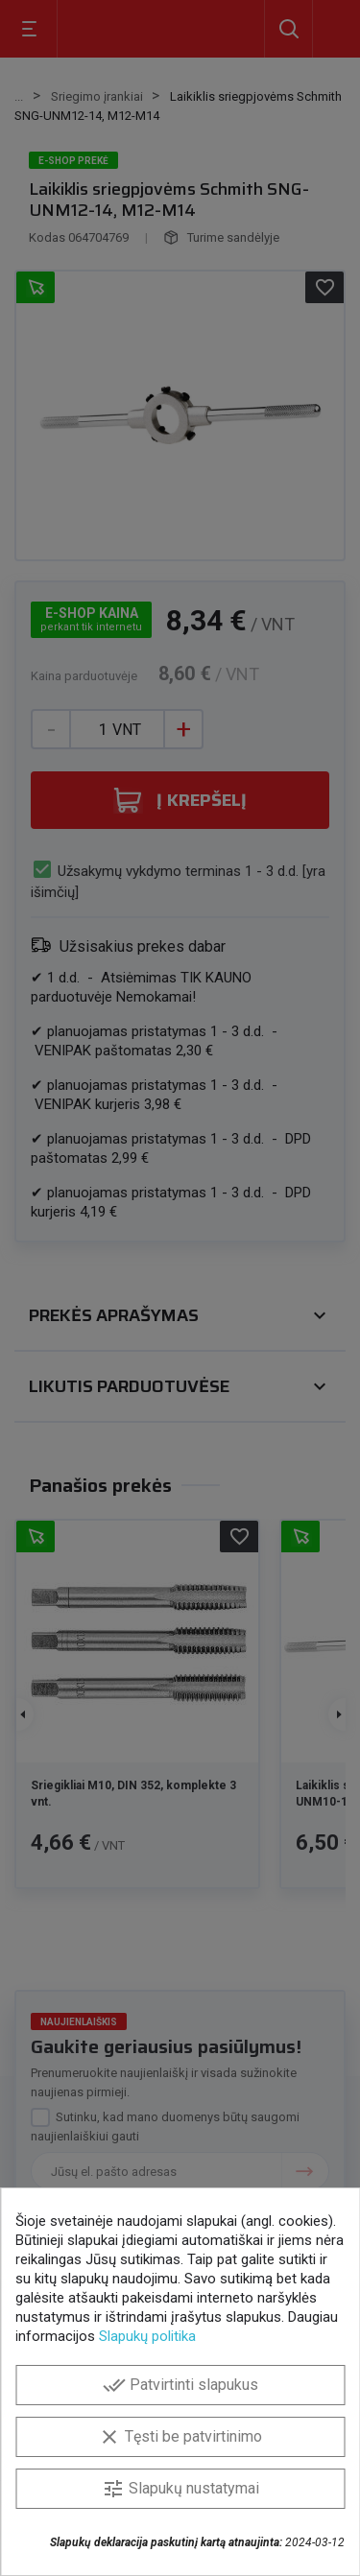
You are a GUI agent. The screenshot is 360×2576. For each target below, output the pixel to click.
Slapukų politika (147, 2336)
